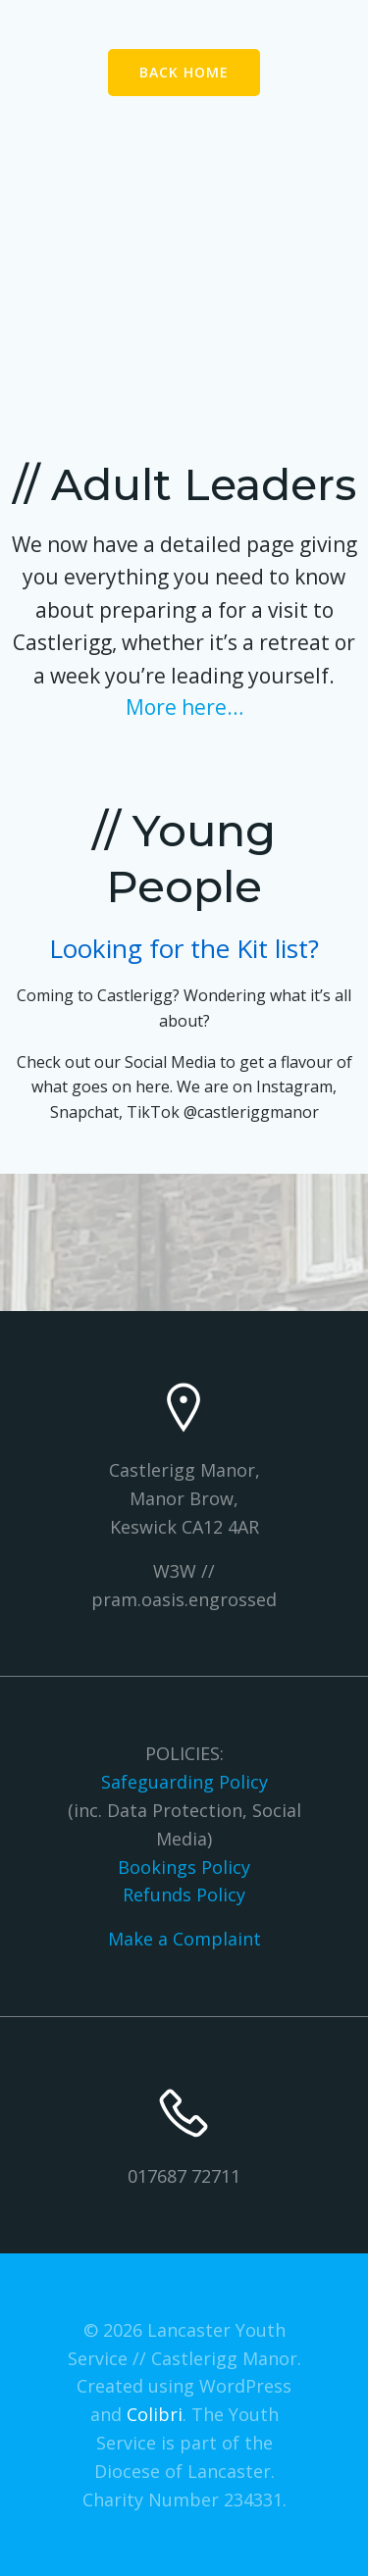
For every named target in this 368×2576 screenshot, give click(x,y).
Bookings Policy (184, 1867)
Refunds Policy (184, 1894)
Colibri (155, 2414)
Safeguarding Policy (184, 1781)
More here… (184, 707)
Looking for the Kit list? (184, 948)
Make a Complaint (184, 1938)
